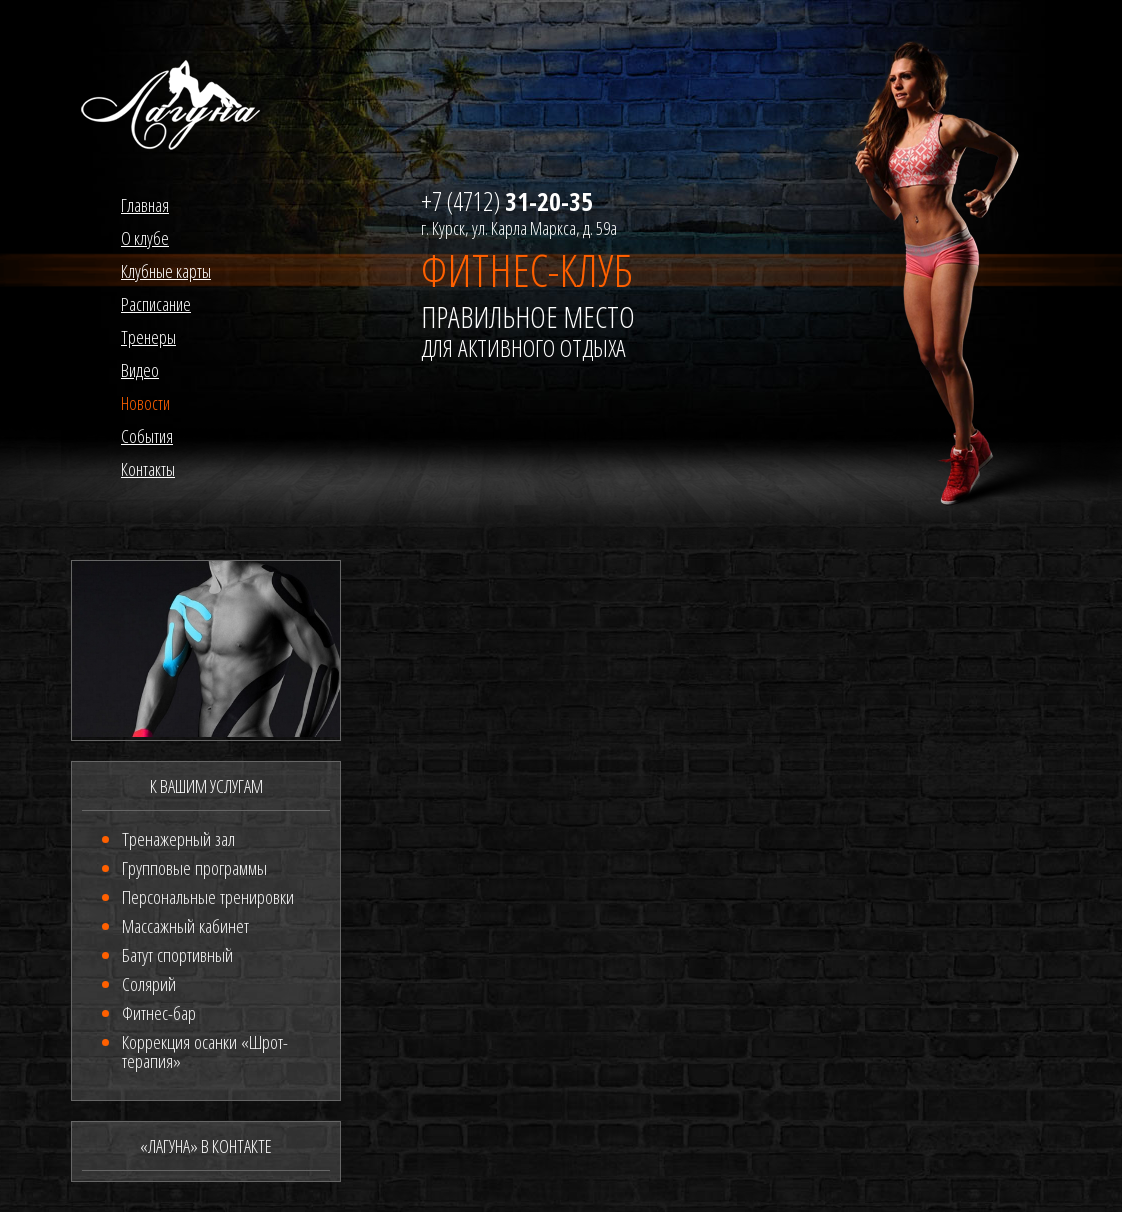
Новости (145, 403)
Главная (145, 205)
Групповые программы (194, 868)
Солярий (149, 984)
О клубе (145, 238)
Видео (140, 370)
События (147, 436)
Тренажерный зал (178, 839)
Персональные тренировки (208, 897)
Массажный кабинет (185, 926)
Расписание (156, 304)
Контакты (148, 469)
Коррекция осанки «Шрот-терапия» (205, 1051)
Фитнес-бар (159, 1013)
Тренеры (148, 337)
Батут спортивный (177, 955)
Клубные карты (166, 271)
